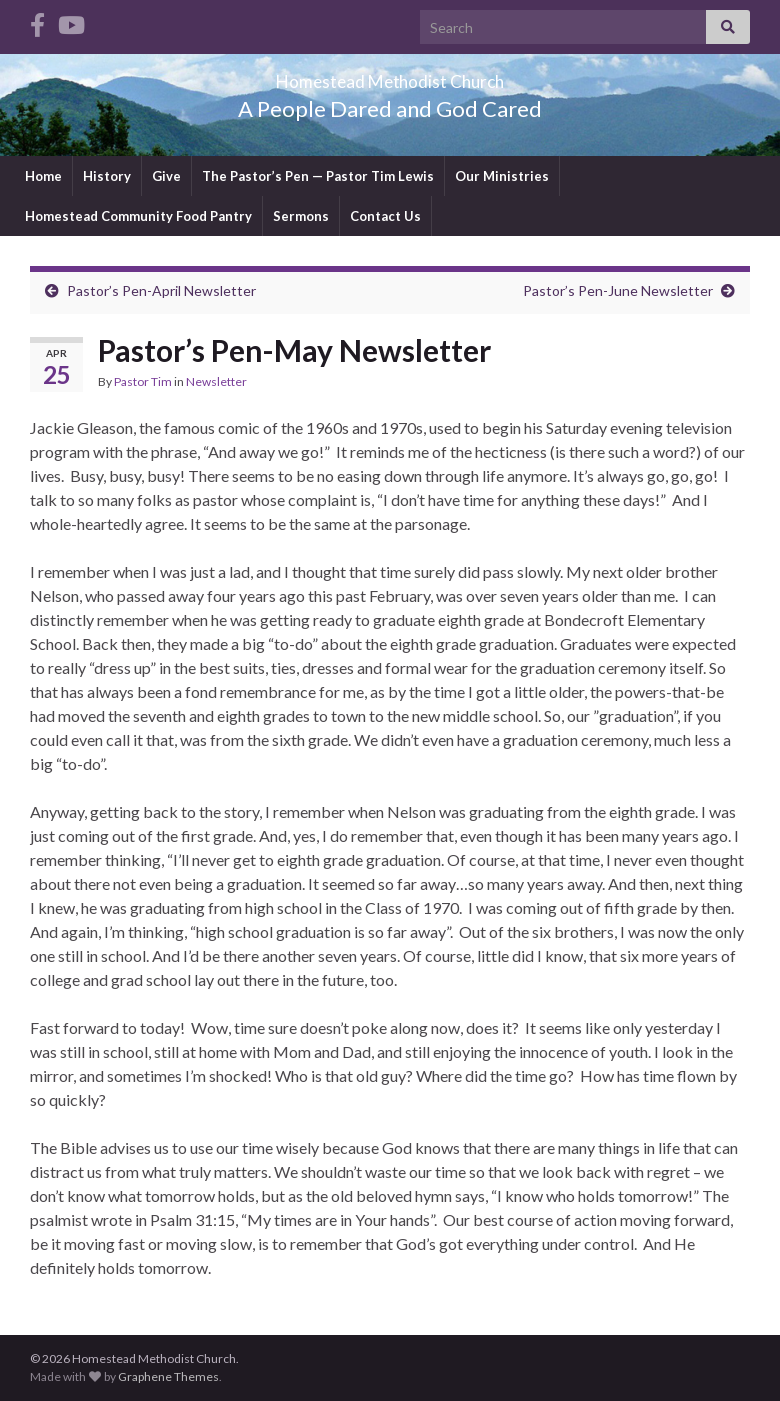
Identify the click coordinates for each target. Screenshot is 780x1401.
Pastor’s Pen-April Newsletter (161, 290)
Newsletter (216, 381)
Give (166, 176)
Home (43, 176)
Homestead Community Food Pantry (138, 216)
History (107, 176)
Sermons (301, 216)
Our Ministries (502, 176)
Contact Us (385, 216)
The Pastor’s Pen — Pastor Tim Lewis (318, 176)
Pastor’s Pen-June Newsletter (618, 290)
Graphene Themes (168, 1376)
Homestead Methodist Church (390, 75)
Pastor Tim (143, 381)
